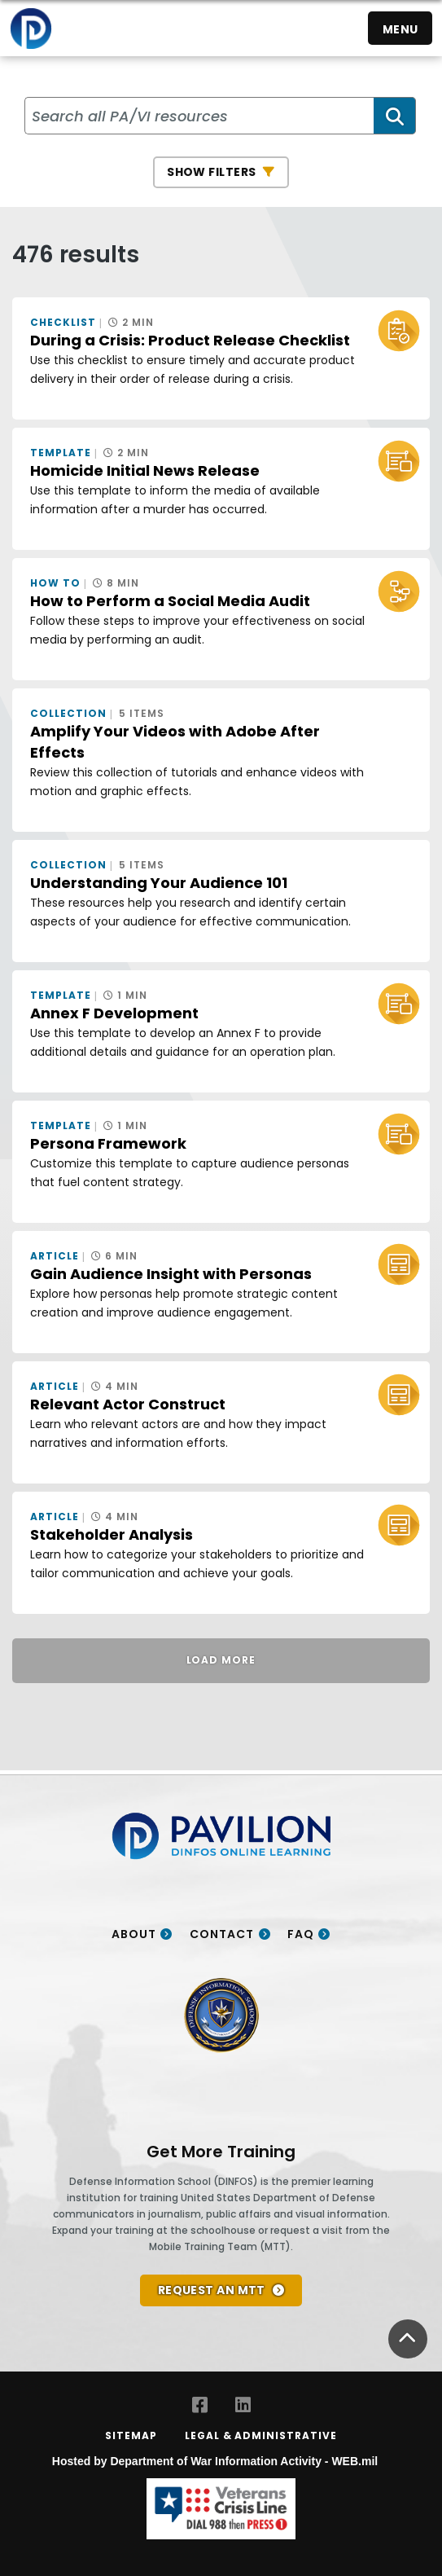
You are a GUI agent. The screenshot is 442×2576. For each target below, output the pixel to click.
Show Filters (211, 172)
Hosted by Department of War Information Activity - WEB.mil (215, 2461)
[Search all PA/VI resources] (199, 115)
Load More (221, 1660)
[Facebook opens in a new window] (200, 2405)
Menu (400, 29)
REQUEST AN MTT (211, 2290)
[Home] (31, 28)
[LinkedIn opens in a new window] (243, 2405)
